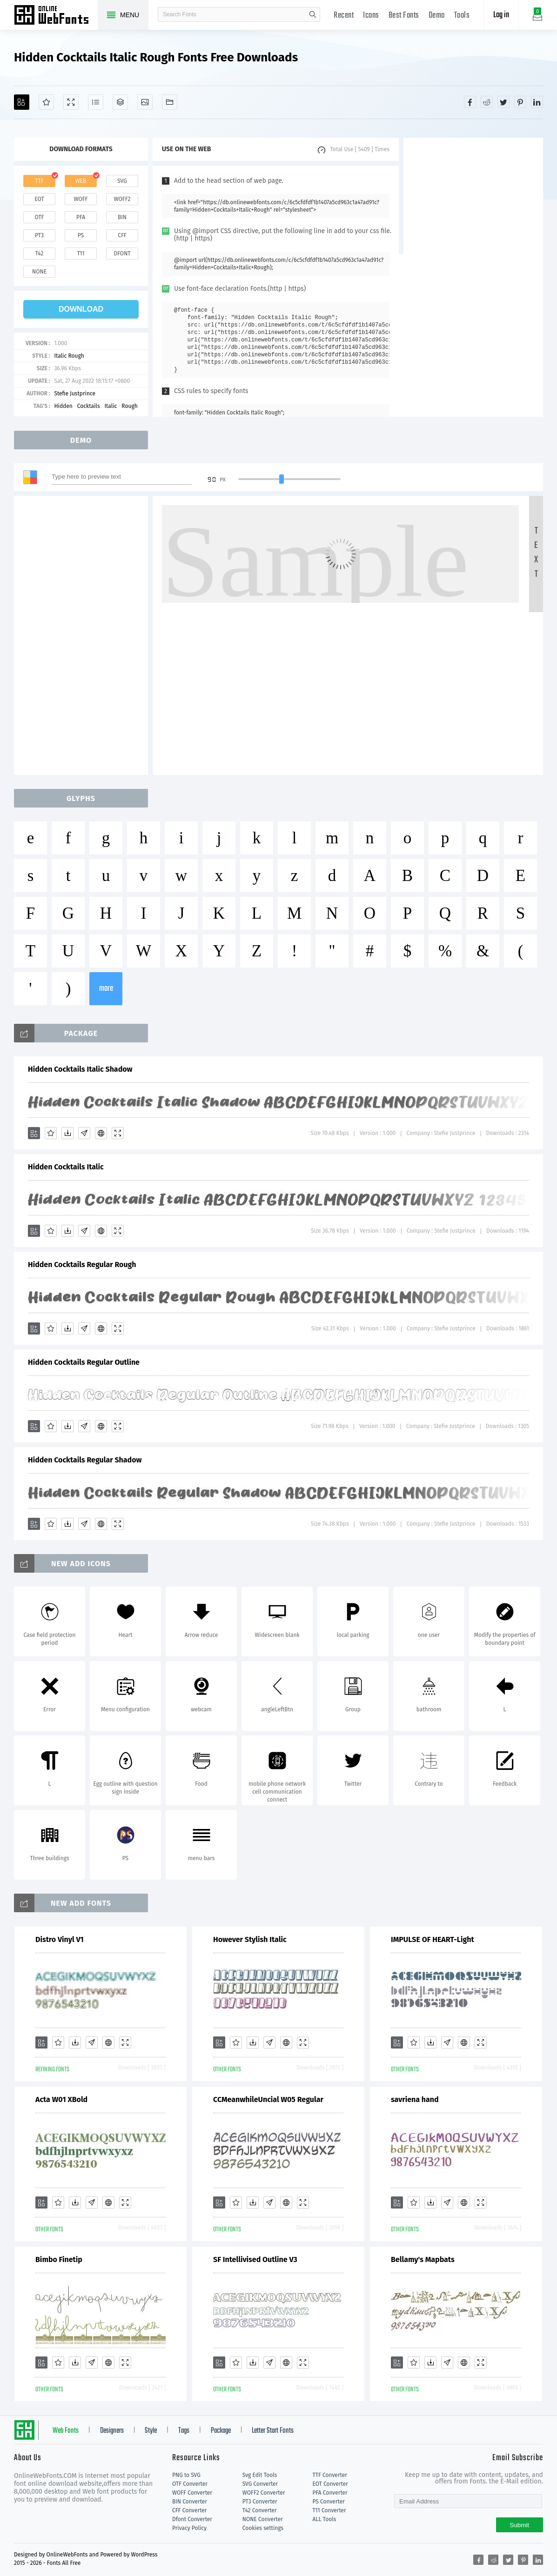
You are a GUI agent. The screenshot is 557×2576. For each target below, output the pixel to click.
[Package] (120, 102)
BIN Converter (189, 2501)
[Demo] (71, 102)
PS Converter (329, 2501)
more (106, 988)
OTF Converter (190, 2484)
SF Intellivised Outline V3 (255, 2259)
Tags (183, 2431)
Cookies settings (262, 2528)
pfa (80, 217)
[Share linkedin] (537, 102)
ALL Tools (324, 2519)
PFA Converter (330, 2492)
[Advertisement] (473, 196)
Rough (129, 406)
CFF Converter (189, 2510)
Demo (437, 15)
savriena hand (415, 2099)
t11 (80, 253)
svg (122, 181)
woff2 (122, 199)
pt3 (39, 235)
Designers (112, 2431)
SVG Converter (260, 2484)
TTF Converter (330, 2475)
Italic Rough (69, 356)
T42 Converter (259, 2510)
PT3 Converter (259, 2501)
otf (39, 217)
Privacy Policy (189, 2528)
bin (122, 217)
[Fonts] (169, 102)
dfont (122, 253)
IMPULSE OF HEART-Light (432, 1939)
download (81, 309)
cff (122, 235)
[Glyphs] (95, 102)
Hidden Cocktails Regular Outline (84, 1362)
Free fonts (56, 16)
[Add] (21, 102)
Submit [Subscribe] (519, 2525)
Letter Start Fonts (273, 2431)
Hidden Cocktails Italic (66, 1166)
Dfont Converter (192, 2519)
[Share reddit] (487, 102)
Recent (344, 15)
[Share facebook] (470, 102)
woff (80, 199)
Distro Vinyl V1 (59, 1939)
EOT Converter (330, 2484)
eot (39, 199)
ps (81, 235)
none (39, 271)
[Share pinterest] (520, 102)
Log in (501, 15)
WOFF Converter (192, 2492)
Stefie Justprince (74, 393)
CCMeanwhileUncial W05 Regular (268, 2099)
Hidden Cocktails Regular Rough (82, 1264)
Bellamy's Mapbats (423, 2259)
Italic (111, 406)
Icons (371, 15)
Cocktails (88, 406)
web (81, 181)
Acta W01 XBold (61, 2099)
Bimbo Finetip (58, 2259)
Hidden (63, 406)
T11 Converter (329, 2510)
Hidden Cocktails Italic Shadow (80, 1069)
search (313, 14)
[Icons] (145, 102)
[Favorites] (46, 102)
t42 (39, 253)
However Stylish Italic (250, 1939)
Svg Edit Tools (259, 2475)
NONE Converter (262, 2519)
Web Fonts (66, 2431)
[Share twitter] (503, 102)
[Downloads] (67, 1133)
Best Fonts (404, 15)
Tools (462, 15)
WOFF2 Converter (263, 2492)
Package (221, 2431)
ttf (39, 181)
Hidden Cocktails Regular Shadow (84, 1459)
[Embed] (101, 1133)
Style (151, 2431)
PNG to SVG (186, 2475)
